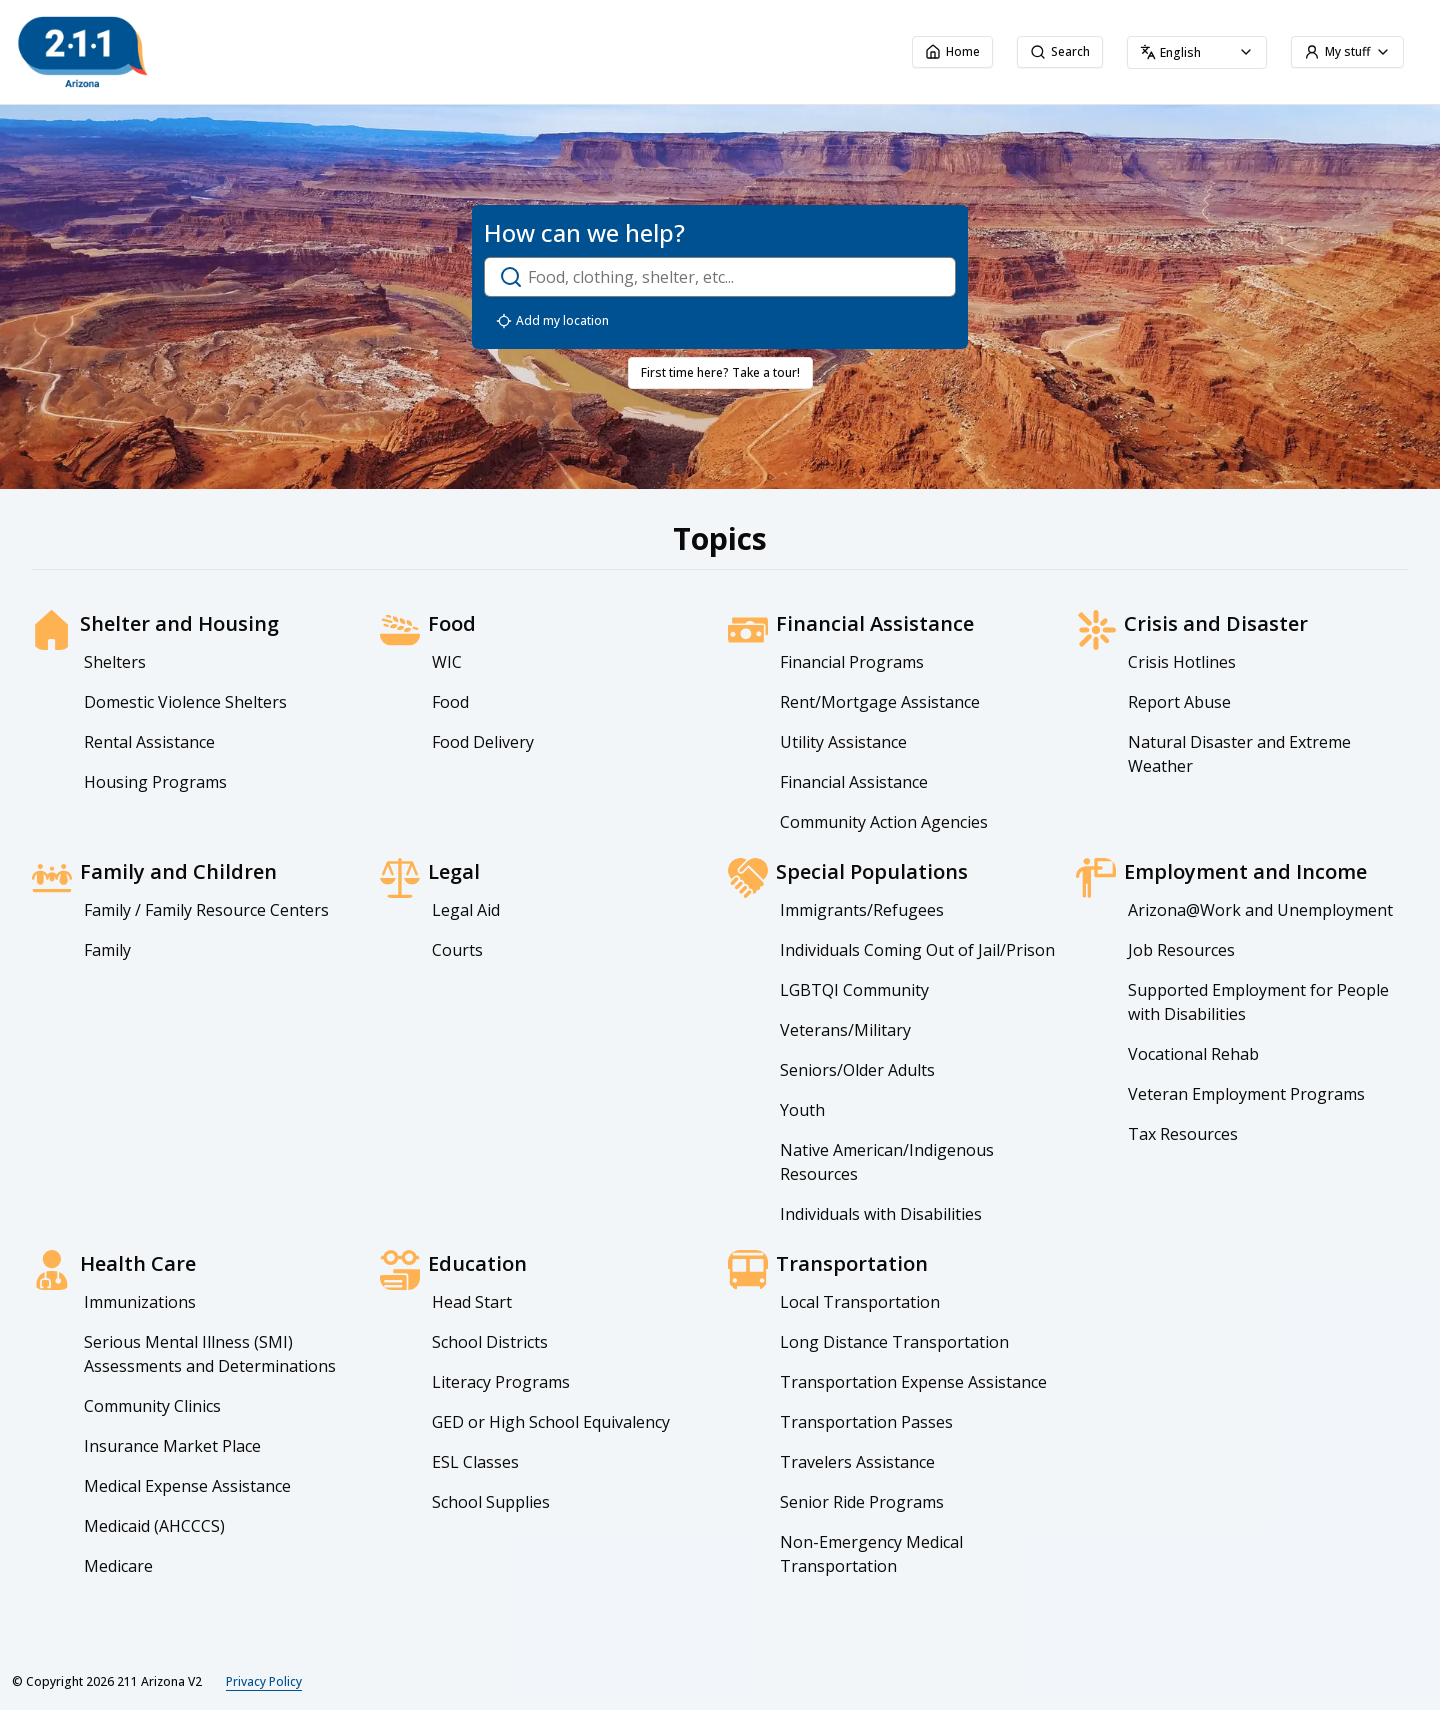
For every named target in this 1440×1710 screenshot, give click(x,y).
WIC (447, 662)
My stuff (1347, 51)
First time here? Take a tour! (720, 372)
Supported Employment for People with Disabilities (1258, 1002)
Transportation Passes (866, 1422)
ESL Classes (475, 1462)
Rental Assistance (149, 742)
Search (1060, 51)
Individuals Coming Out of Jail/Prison (917, 950)
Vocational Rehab (1193, 1054)
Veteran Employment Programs (1246, 1094)
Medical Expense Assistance (187, 1486)
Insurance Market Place (172, 1446)
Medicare (118, 1566)
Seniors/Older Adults (857, 1070)
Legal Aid (466, 910)
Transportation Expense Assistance (913, 1382)
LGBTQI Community (854, 990)
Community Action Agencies (884, 822)
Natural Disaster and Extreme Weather (1239, 754)
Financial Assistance (854, 782)
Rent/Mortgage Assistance (880, 702)
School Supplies (491, 1502)
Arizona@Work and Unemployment (1260, 910)
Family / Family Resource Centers (206, 910)
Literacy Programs (501, 1382)
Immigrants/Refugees (862, 910)
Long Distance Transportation (894, 1342)
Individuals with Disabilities (881, 1214)
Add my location (552, 321)
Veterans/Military (845, 1030)
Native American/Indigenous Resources (887, 1162)
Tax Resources (1183, 1134)
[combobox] (1197, 52)
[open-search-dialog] (720, 277)
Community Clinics (152, 1406)
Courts (457, 950)
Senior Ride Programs (862, 1502)
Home (952, 51)
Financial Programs (852, 662)
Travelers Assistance (857, 1462)
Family (107, 950)
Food (450, 702)
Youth (802, 1110)
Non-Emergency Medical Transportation (871, 1554)
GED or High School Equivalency (551, 1422)
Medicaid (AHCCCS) (154, 1526)
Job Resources (1181, 950)
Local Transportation (860, 1302)
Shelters (115, 662)
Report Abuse (1179, 702)
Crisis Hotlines (1182, 662)
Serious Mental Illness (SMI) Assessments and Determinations (210, 1354)
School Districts (490, 1342)
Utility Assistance (843, 742)
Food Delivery (483, 742)
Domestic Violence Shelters (185, 702)
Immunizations (140, 1302)
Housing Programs (155, 782)
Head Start (472, 1302)
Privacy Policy (264, 1681)
